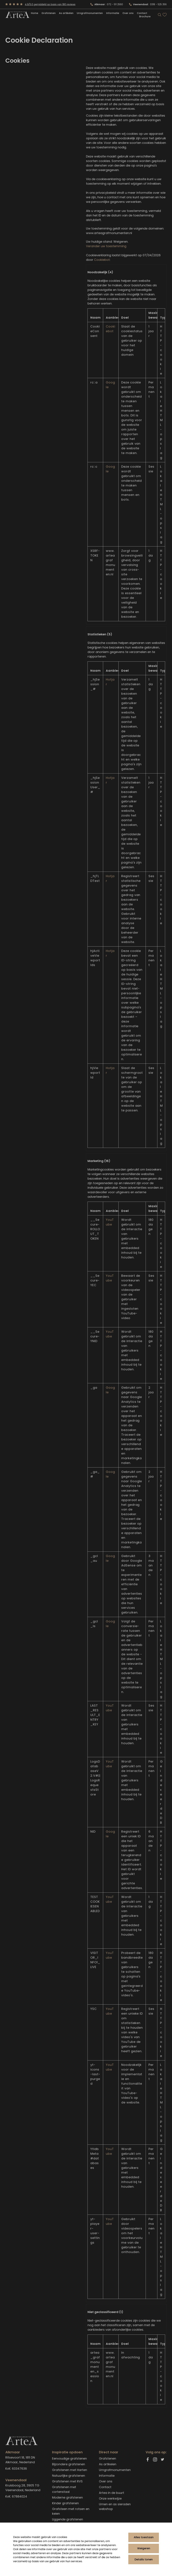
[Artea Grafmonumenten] (17, 16)
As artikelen (66, 14)
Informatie (112, 14)
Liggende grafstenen (67, 2519)
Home (34, 14)
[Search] (159, 16)
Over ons (128, 14)
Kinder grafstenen (65, 2503)
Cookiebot (102, 260)
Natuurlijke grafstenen (68, 2475)
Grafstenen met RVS (67, 2481)
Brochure (144, 18)
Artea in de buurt (111, 2493)
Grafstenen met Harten (69, 2470)
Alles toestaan (144, 2537)
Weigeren (143, 2548)
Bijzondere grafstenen (68, 2464)
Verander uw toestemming (106, 246)
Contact (142, 14)
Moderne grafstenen (67, 2497)
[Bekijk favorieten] (165, 16)
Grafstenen (48, 14)
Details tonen (144, 2559)
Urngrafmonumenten (90, 14)
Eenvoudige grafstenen (69, 2458)
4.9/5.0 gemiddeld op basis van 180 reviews (50, 4)
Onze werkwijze (110, 2498)
